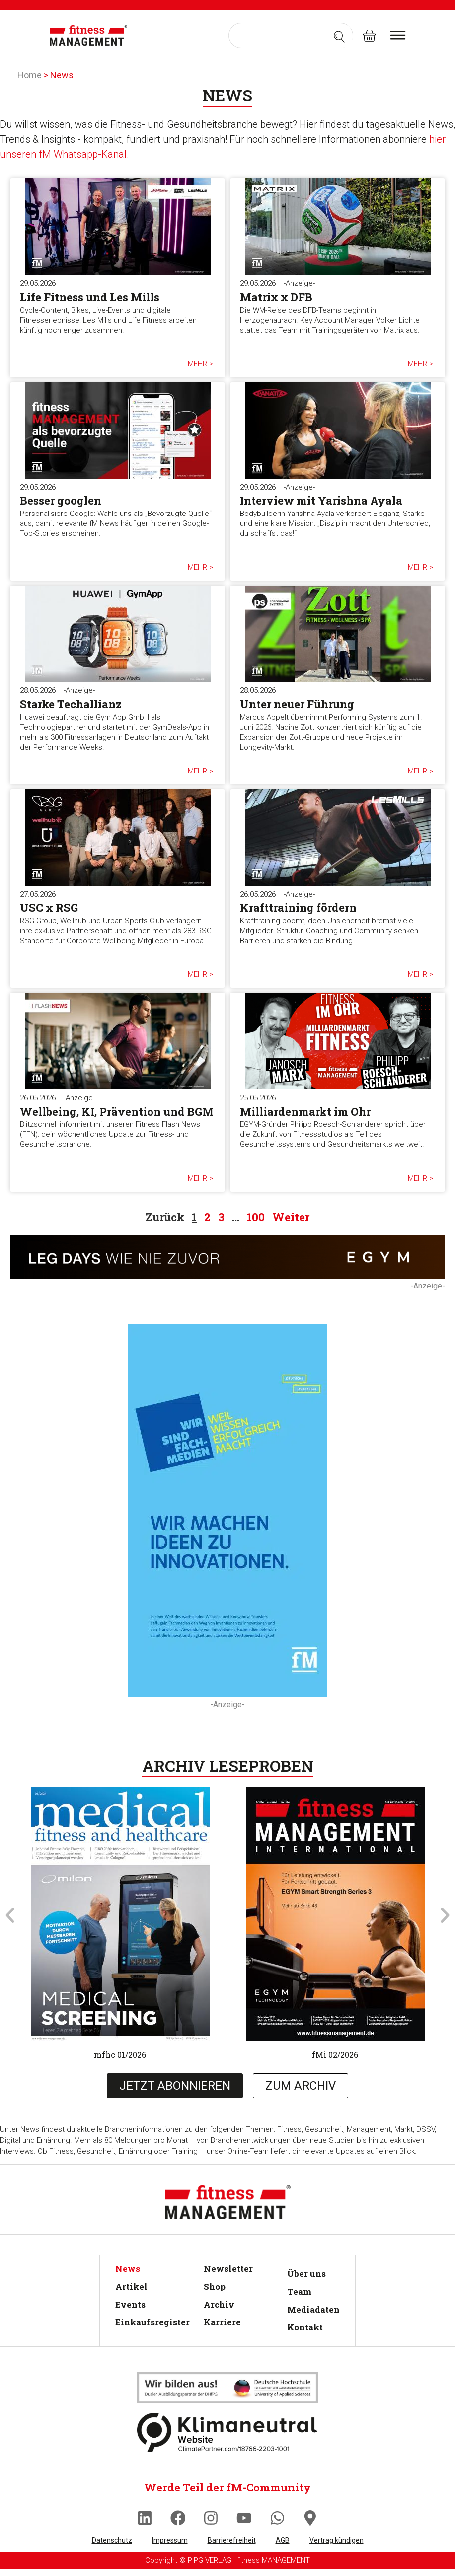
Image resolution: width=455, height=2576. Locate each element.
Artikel (131, 2286)
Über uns (306, 2273)
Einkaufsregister (149, 2322)
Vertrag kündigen (336, 2547)
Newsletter (228, 2268)
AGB (283, 2547)
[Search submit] (339, 36)
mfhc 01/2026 (120, 2054)
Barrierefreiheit (232, 2547)
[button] (10, 1915)
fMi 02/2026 (335, 2054)
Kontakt (305, 2327)
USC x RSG (49, 907)
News (127, 2268)
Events (130, 2304)
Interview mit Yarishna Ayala (321, 500)
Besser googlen (60, 500)
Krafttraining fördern (298, 907)
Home (29, 75)
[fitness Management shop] (369, 35)
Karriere (222, 2322)
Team (299, 2291)
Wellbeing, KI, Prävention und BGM (117, 1111)
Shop (215, 2286)
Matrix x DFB (276, 297)
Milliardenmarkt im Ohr (305, 1111)
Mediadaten (311, 2309)
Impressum (170, 2547)
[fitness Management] (88, 35)
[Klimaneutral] (227, 2387)
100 (256, 1217)
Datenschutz (112, 2547)
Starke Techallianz (71, 704)
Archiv (219, 2304)
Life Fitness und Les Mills (89, 297)
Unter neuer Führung (297, 704)
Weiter (290, 1217)
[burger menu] (397, 35)
